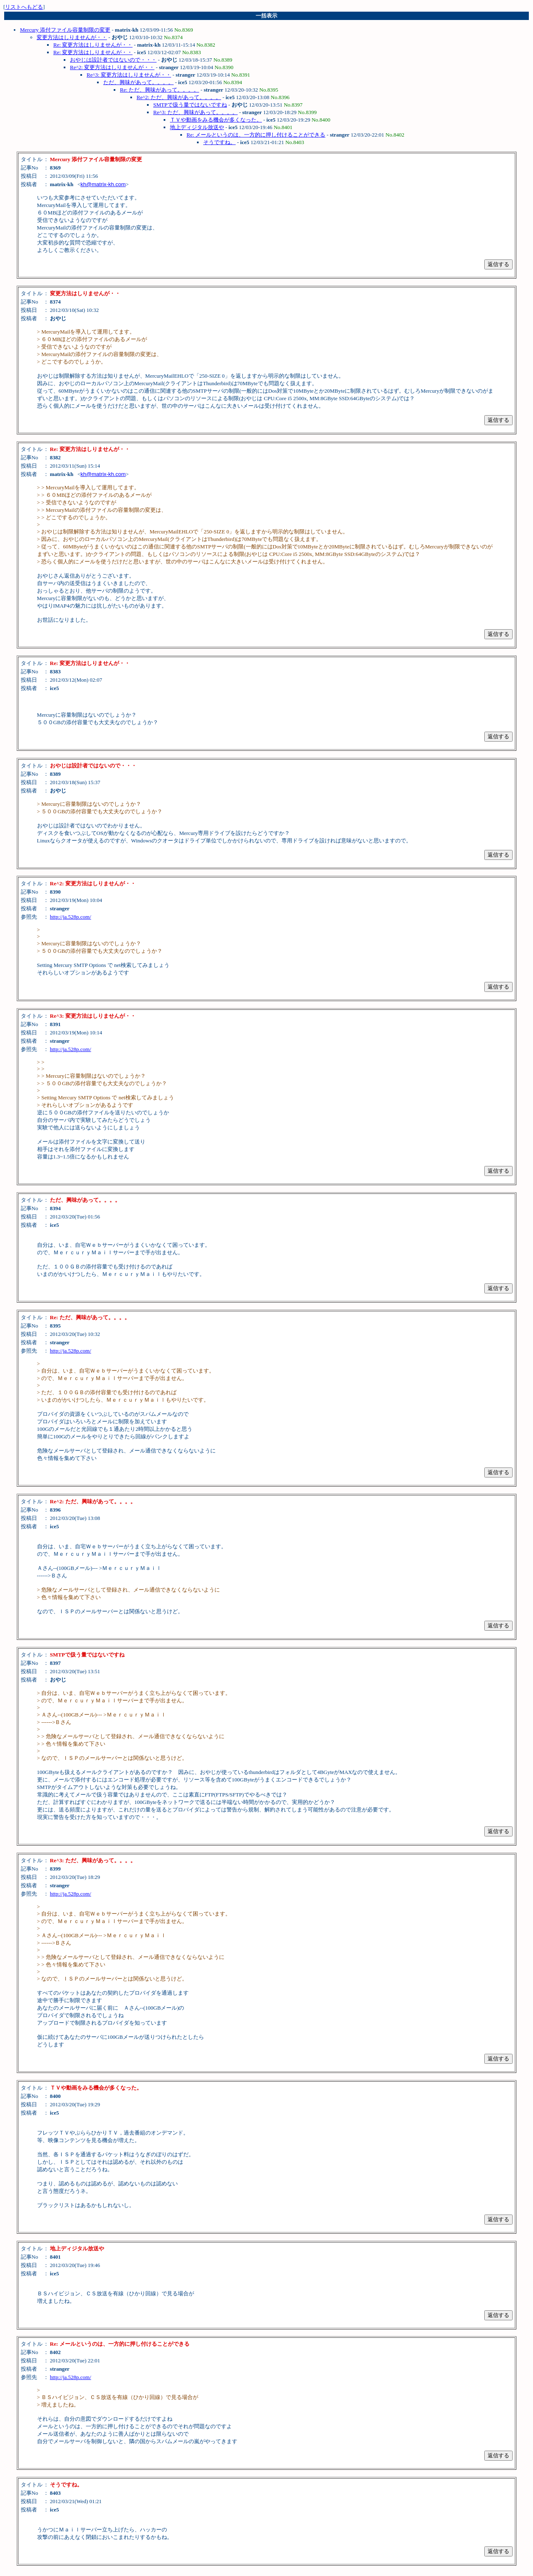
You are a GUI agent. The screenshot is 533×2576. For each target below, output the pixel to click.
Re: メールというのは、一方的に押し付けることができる (256, 135)
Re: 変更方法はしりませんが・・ (92, 45)
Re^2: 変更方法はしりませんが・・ (112, 67)
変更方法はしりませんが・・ (72, 37)
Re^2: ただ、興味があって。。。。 (179, 97)
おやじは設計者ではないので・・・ (113, 60)
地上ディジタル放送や (197, 127)
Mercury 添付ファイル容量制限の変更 (65, 30)
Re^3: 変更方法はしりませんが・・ (129, 75)
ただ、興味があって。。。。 (138, 82)
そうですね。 (219, 142)
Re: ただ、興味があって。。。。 (159, 90)
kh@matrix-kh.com (103, 184)
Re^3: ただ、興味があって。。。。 (195, 112)
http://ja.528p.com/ (70, 917)
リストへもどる (24, 7)
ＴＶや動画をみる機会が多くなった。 (216, 120)
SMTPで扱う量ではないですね (190, 105)
